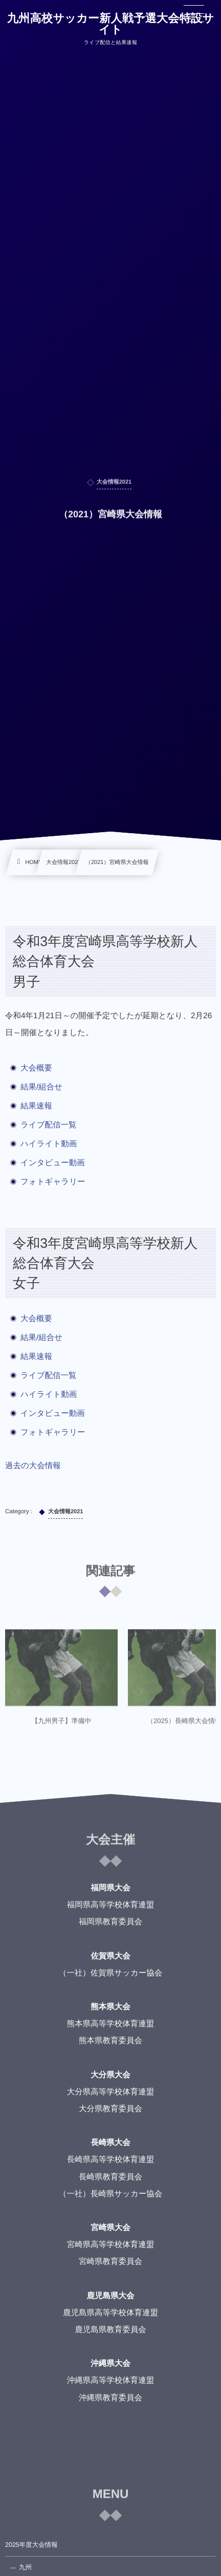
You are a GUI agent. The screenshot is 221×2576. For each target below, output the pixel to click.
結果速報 (36, 1106)
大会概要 (36, 1068)
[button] (194, 14)
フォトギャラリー (52, 1182)
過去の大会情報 (33, 1465)
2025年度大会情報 (31, 2544)
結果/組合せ (41, 1087)
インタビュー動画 (52, 1163)
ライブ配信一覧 (48, 1125)
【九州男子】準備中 (62, 1725)
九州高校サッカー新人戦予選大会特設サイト (110, 24)
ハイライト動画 (48, 1144)
